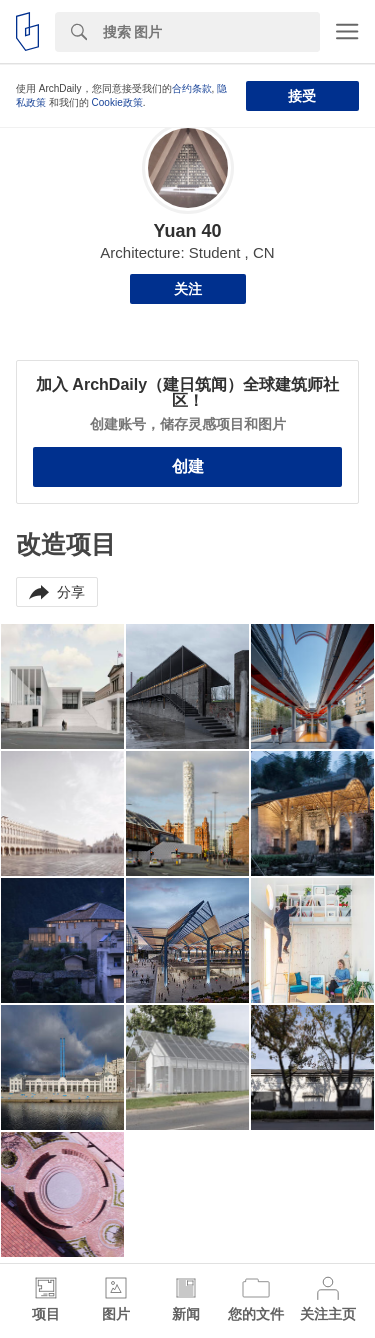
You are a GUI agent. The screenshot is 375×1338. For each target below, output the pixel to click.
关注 (188, 289)
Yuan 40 (187, 231)
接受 (302, 96)
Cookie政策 (117, 102)
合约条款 (192, 88)
